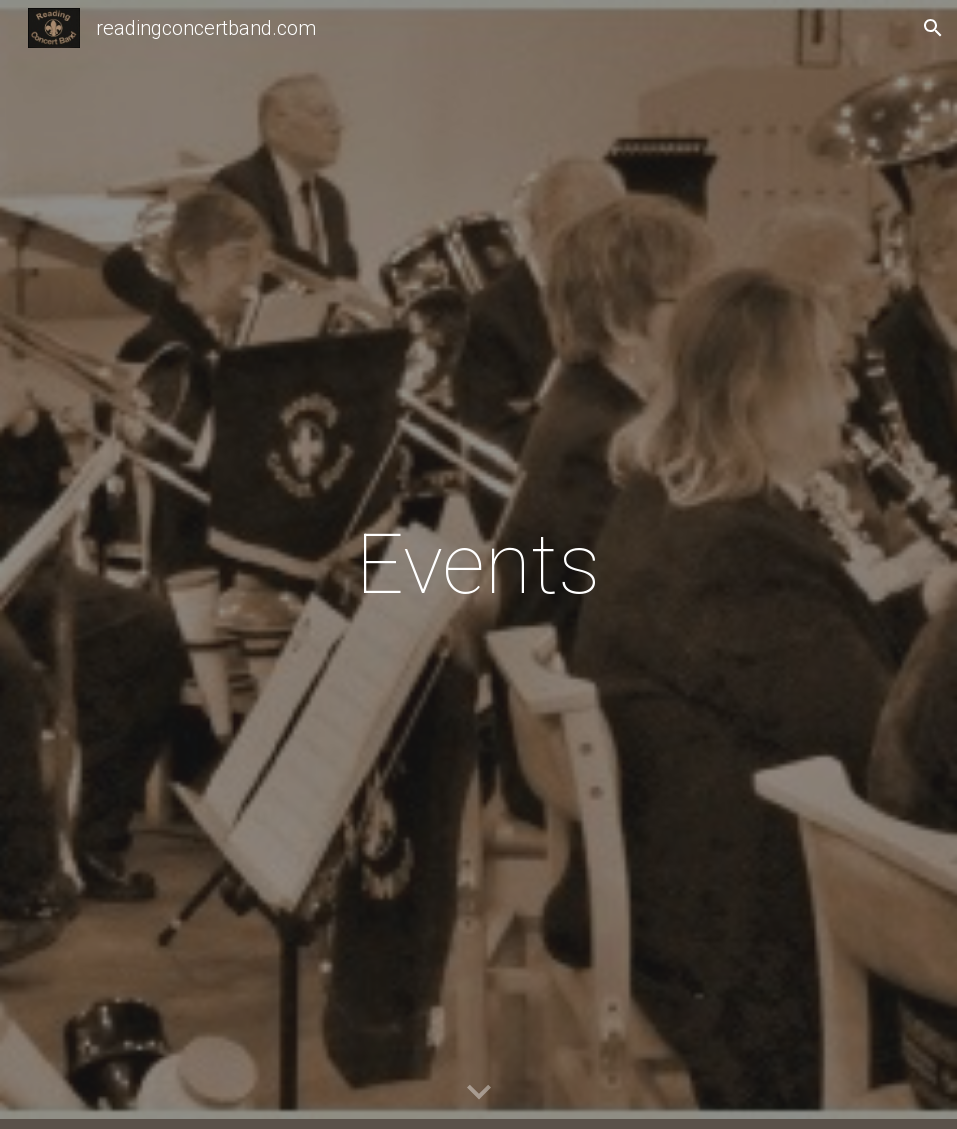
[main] (478, 564)
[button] (933, 28)
